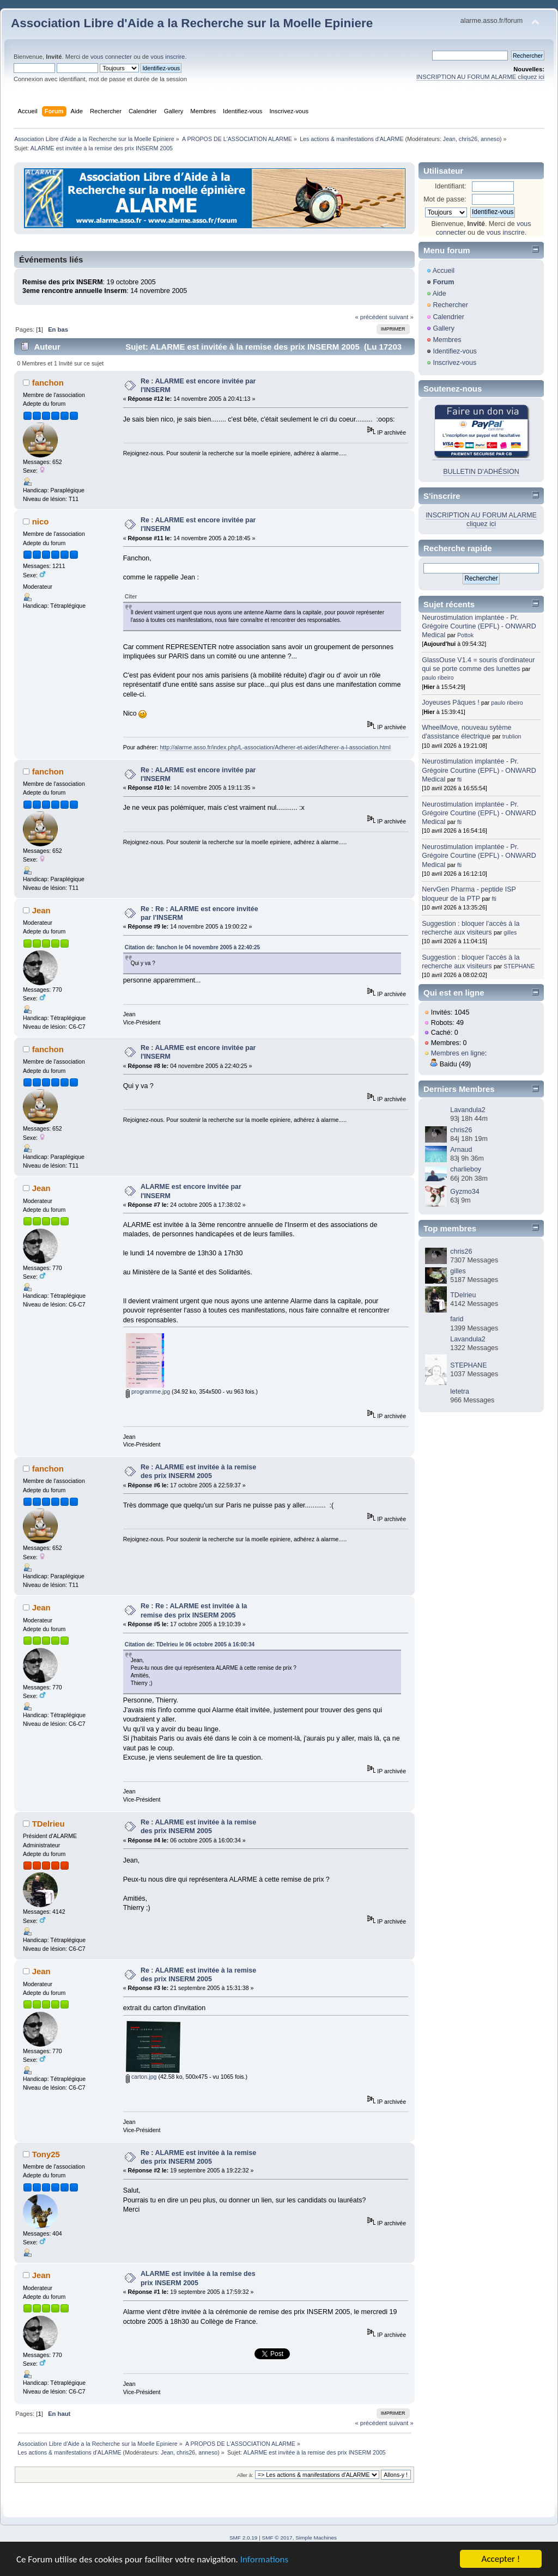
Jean (449, 139)
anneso (490, 139)
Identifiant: (450, 186)
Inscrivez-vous (454, 363)
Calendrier (448, 317)
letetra (459, 1391)
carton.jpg (141, 2076)
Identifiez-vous (454, 351)
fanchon (48, 382)
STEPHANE (519, 966)
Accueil (443, 270)
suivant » (401, 317)
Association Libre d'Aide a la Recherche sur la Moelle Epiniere (192, 23)
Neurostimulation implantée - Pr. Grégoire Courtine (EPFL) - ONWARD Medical (479, 626)
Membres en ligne (458, 1053)
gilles (510, 932)
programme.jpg (148, 1391)
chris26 (468, 139)
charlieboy (465, 1169)
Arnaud (461, 1149)
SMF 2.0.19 (243, 2538)
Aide (439, 293)
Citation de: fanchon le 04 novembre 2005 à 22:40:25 (192, 947)
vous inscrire (167, 56)
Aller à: (245, 2475)
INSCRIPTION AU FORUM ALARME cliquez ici (480, 77)
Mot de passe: (444, 199)
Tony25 (46, 2154)
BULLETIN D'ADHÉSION (481, 471)
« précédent (371, 317)
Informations (264, 2559)
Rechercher (450, 305)
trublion (511, 736)
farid (456, 1319)
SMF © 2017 (277, 2538)
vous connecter (111, 56)
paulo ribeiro (437, 677)
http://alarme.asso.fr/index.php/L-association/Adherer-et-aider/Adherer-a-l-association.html (275, 747)
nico (40, 521)
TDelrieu (48, 1823)
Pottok (465, 635)
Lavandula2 (467, 1110)
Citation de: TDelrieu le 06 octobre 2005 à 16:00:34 (189, 1644)
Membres (447, 340)
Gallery (443, 328)
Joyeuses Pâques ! (450, 702)
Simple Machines (316, 2538)
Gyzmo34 (464, 1191)
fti (459, 779)
